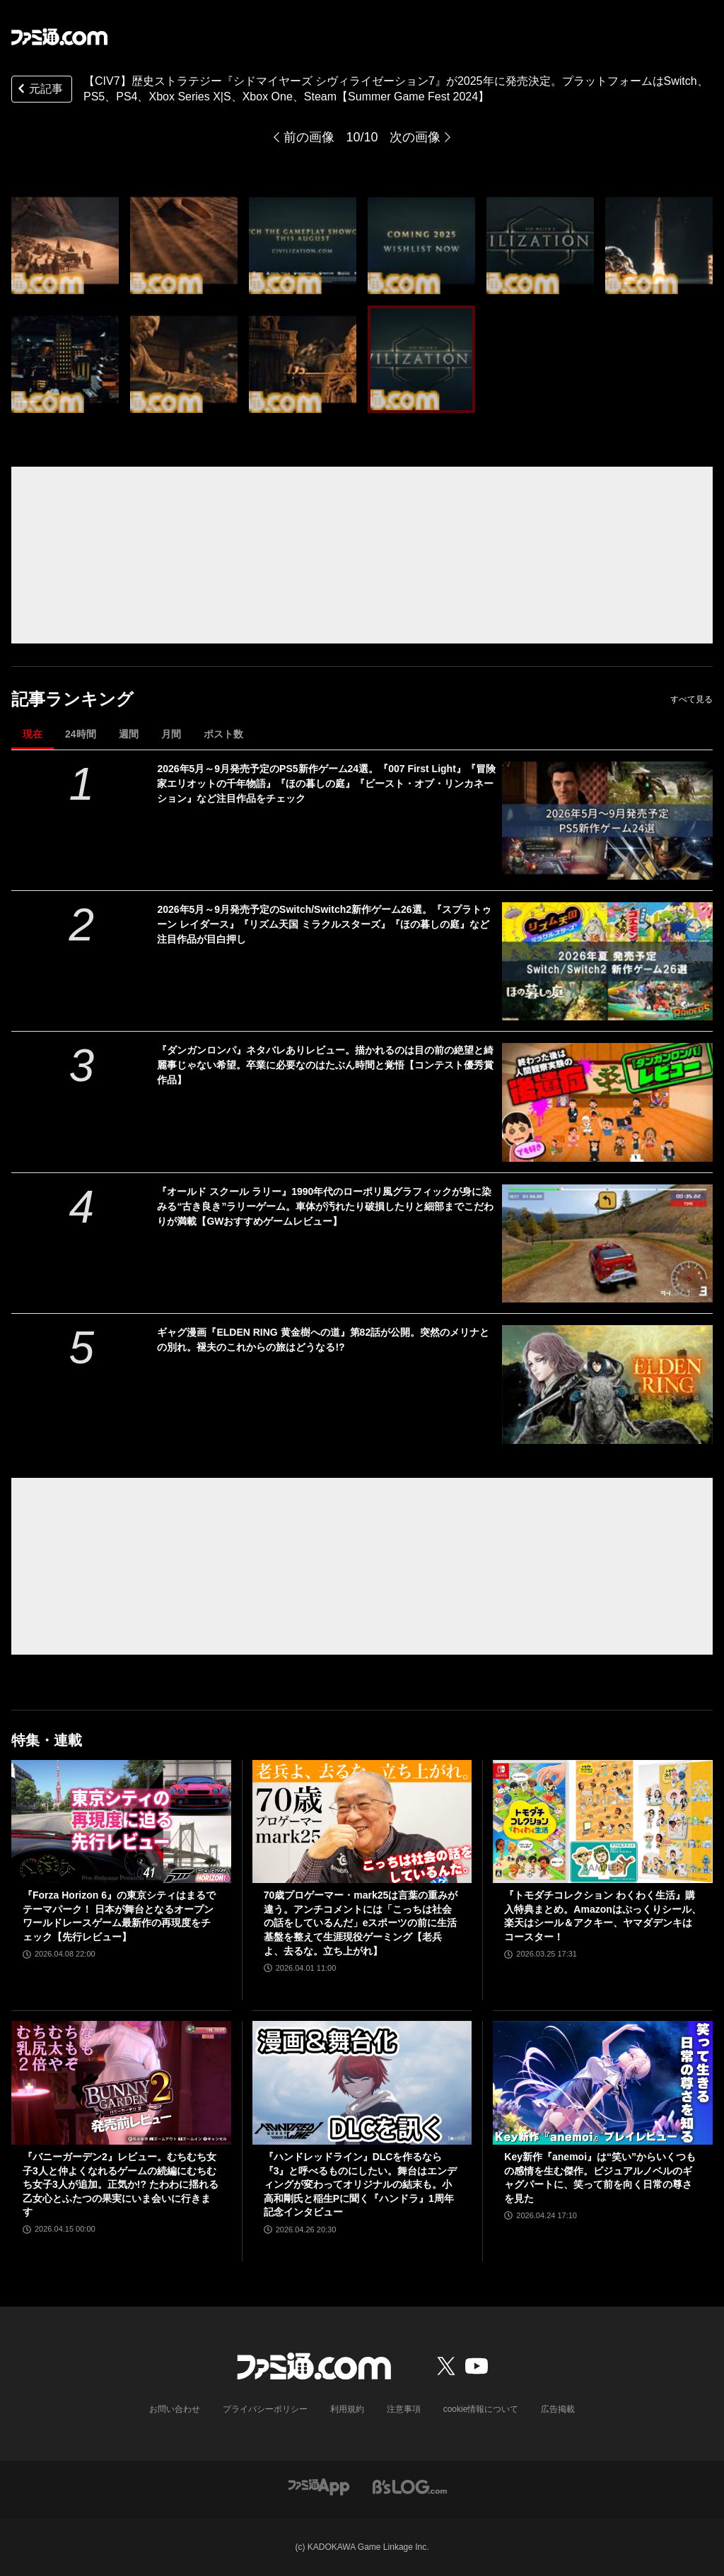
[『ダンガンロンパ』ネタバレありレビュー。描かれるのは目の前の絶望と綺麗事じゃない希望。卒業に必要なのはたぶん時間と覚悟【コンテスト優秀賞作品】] (607, 1102)
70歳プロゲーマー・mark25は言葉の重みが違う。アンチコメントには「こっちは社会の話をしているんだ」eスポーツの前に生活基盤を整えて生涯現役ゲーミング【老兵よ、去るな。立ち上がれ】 (361, 1922)
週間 (129, 734)
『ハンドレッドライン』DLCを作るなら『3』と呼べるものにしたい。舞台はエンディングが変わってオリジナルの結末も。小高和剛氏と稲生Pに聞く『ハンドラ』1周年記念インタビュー (360, 2184)
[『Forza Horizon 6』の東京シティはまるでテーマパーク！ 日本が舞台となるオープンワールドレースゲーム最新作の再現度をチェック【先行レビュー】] (121, 1822)
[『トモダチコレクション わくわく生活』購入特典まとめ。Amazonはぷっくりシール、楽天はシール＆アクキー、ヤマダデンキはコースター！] (603, 1822)
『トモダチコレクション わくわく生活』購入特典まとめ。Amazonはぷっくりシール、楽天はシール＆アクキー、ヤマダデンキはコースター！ (602, 1915)
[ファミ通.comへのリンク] (59, 36)
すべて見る (691, 699)
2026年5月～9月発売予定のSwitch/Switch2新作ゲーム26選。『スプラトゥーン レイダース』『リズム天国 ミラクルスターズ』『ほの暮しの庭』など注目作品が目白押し (324, 924)
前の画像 (309, 137)
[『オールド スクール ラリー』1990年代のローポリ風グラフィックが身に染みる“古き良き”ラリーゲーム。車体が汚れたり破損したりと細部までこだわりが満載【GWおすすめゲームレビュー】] (607, 1243)
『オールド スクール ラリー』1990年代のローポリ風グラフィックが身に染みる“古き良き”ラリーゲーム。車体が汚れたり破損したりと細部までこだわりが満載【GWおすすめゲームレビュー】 (325, 1206)
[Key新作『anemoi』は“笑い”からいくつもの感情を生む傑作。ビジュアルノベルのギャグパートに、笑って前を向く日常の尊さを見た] (603, 2083)
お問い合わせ (174, 2409)
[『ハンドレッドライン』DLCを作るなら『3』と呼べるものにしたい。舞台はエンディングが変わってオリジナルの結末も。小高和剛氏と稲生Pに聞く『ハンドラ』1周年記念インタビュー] (362, 2083)
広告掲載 (558, 2409)
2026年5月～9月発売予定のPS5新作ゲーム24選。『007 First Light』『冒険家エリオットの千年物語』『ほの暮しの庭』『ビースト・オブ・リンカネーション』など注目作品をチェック (326, 783)
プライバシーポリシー (265, 2409)
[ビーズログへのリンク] (410, 2486)
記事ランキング (72, 699)
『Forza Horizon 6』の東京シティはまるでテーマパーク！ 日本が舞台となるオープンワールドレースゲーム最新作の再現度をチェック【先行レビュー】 (119, 1915)
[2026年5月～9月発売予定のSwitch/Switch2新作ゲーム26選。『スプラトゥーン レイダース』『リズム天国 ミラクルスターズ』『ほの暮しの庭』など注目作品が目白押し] (607, 961)
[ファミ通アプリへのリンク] (318, 2486)
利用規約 (347, 2409)
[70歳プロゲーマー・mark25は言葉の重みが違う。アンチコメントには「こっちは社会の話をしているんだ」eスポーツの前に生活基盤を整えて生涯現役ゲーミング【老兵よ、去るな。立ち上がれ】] (362, 1822)
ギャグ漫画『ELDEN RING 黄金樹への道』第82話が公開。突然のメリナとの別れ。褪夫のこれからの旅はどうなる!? (323, 1340)
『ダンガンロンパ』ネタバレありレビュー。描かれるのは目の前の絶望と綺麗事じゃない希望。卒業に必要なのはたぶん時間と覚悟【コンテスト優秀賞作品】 (325, 1064)
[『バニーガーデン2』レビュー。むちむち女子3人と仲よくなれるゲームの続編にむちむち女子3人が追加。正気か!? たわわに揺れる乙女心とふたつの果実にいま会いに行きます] (121, 2083)
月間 (171, 734)
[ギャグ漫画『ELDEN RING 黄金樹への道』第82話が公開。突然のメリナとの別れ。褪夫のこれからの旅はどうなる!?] (607, 1384)
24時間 (80, 734)
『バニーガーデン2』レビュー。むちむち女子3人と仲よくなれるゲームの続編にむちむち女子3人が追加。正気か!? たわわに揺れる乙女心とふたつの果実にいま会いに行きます (120, 2184)
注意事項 (404, 2409)
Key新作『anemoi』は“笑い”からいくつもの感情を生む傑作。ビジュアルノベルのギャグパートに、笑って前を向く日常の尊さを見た (600, 2177)
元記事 (39, 90)
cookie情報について (481, 2409)
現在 (32, 734)
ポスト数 (223, 734)
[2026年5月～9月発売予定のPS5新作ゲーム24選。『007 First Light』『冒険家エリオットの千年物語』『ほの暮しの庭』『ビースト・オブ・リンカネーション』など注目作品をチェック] (607, 821)
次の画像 (415, 137)
